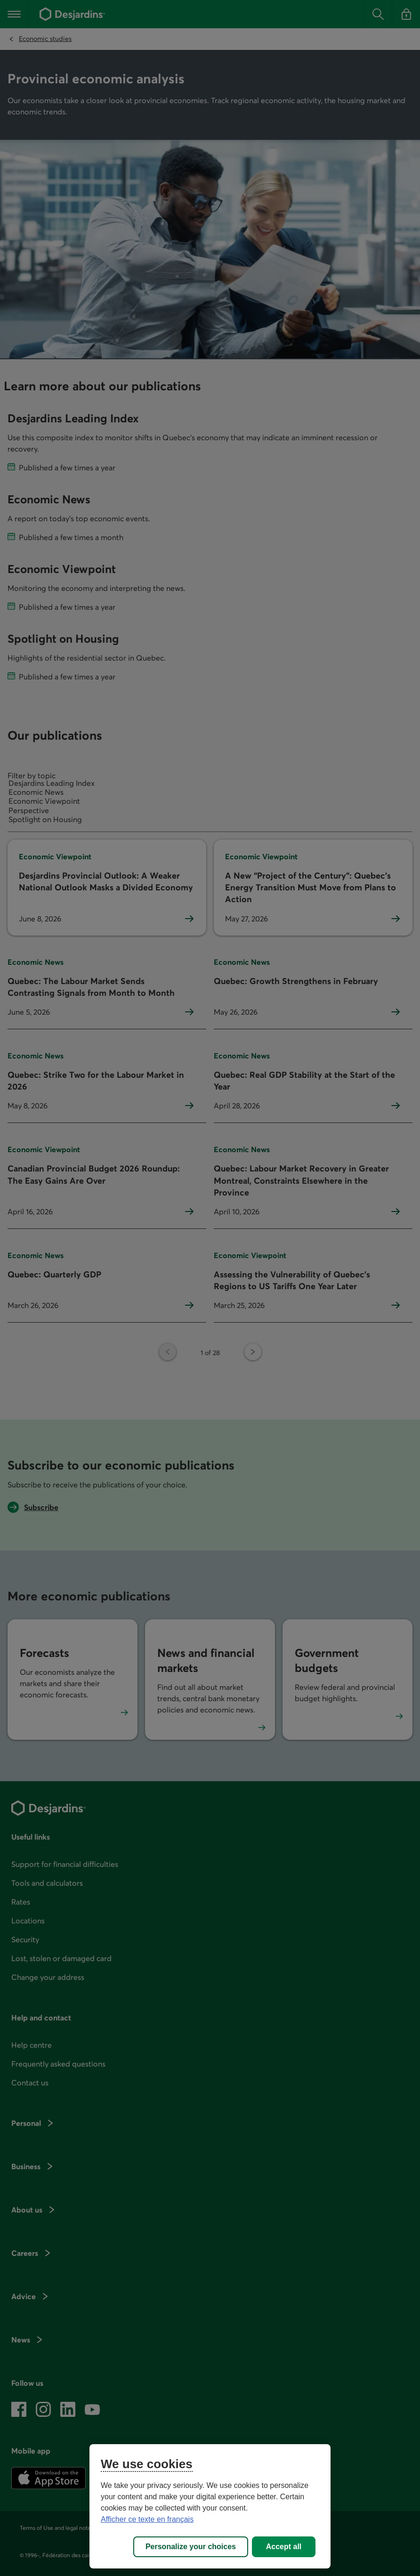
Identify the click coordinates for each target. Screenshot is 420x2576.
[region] (210, 2506)
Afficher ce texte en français (147, 2519)
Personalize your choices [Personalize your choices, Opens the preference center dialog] (190, 2547)
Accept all (284, 2547)
